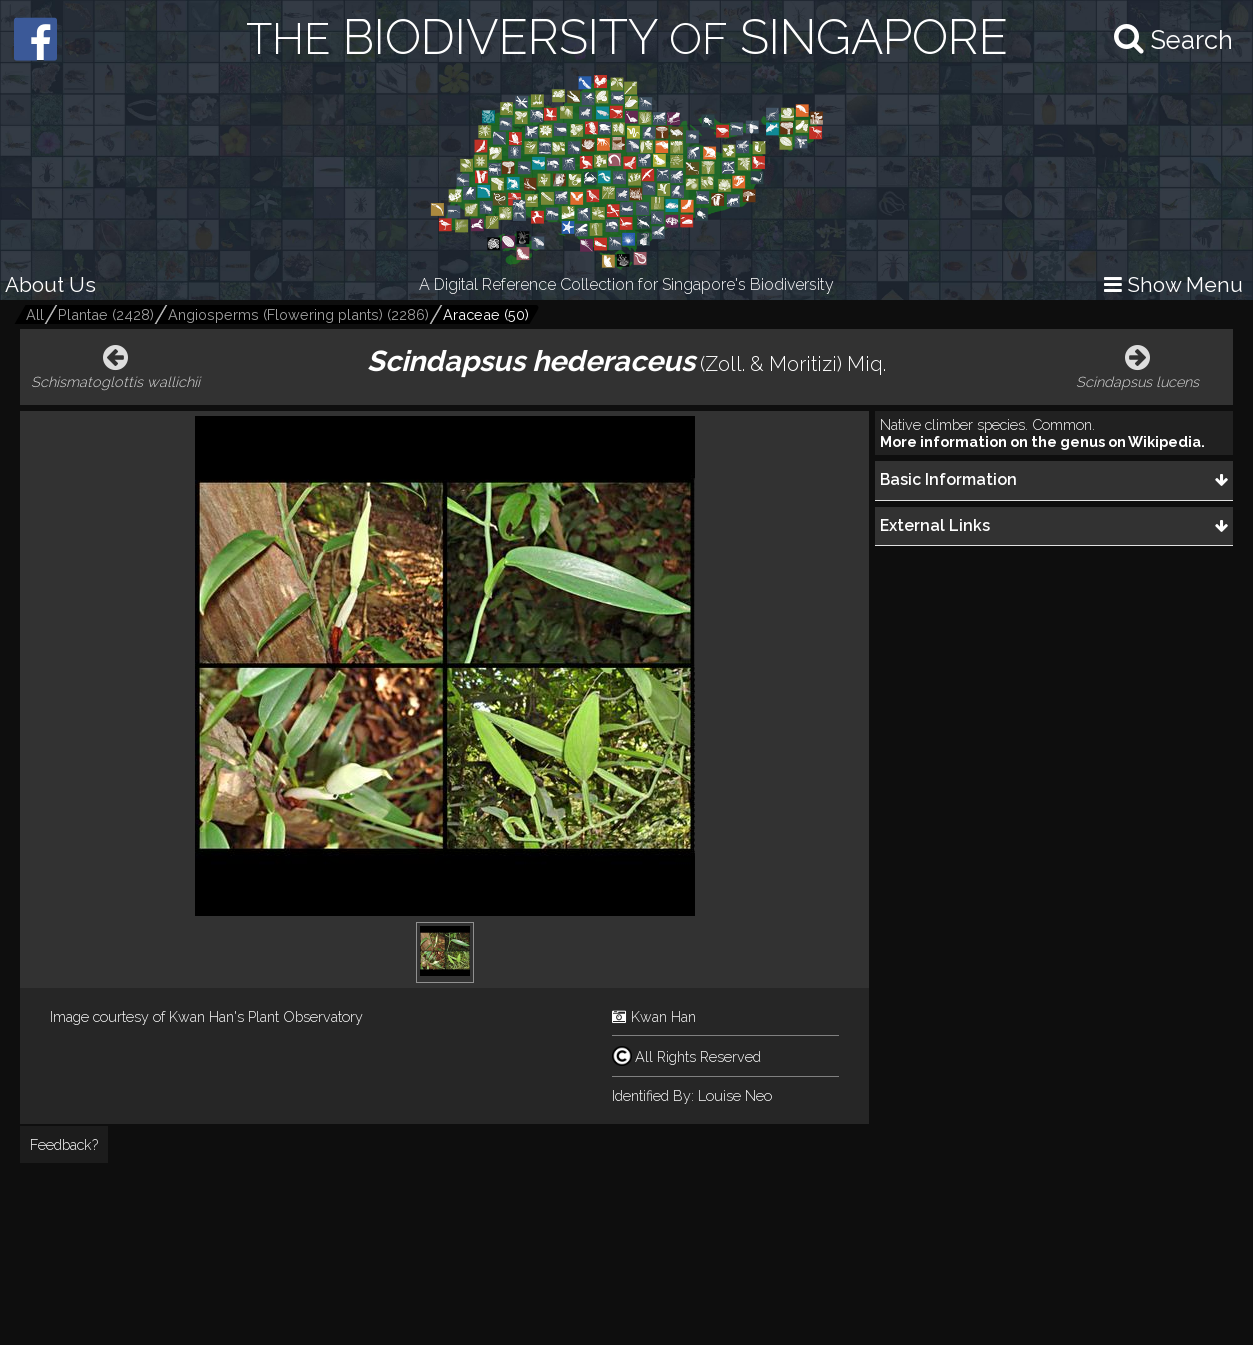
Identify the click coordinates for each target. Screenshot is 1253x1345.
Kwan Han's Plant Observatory (266, 1016)
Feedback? (64, 1144)
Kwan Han (663, 1016)
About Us (50, 284)
